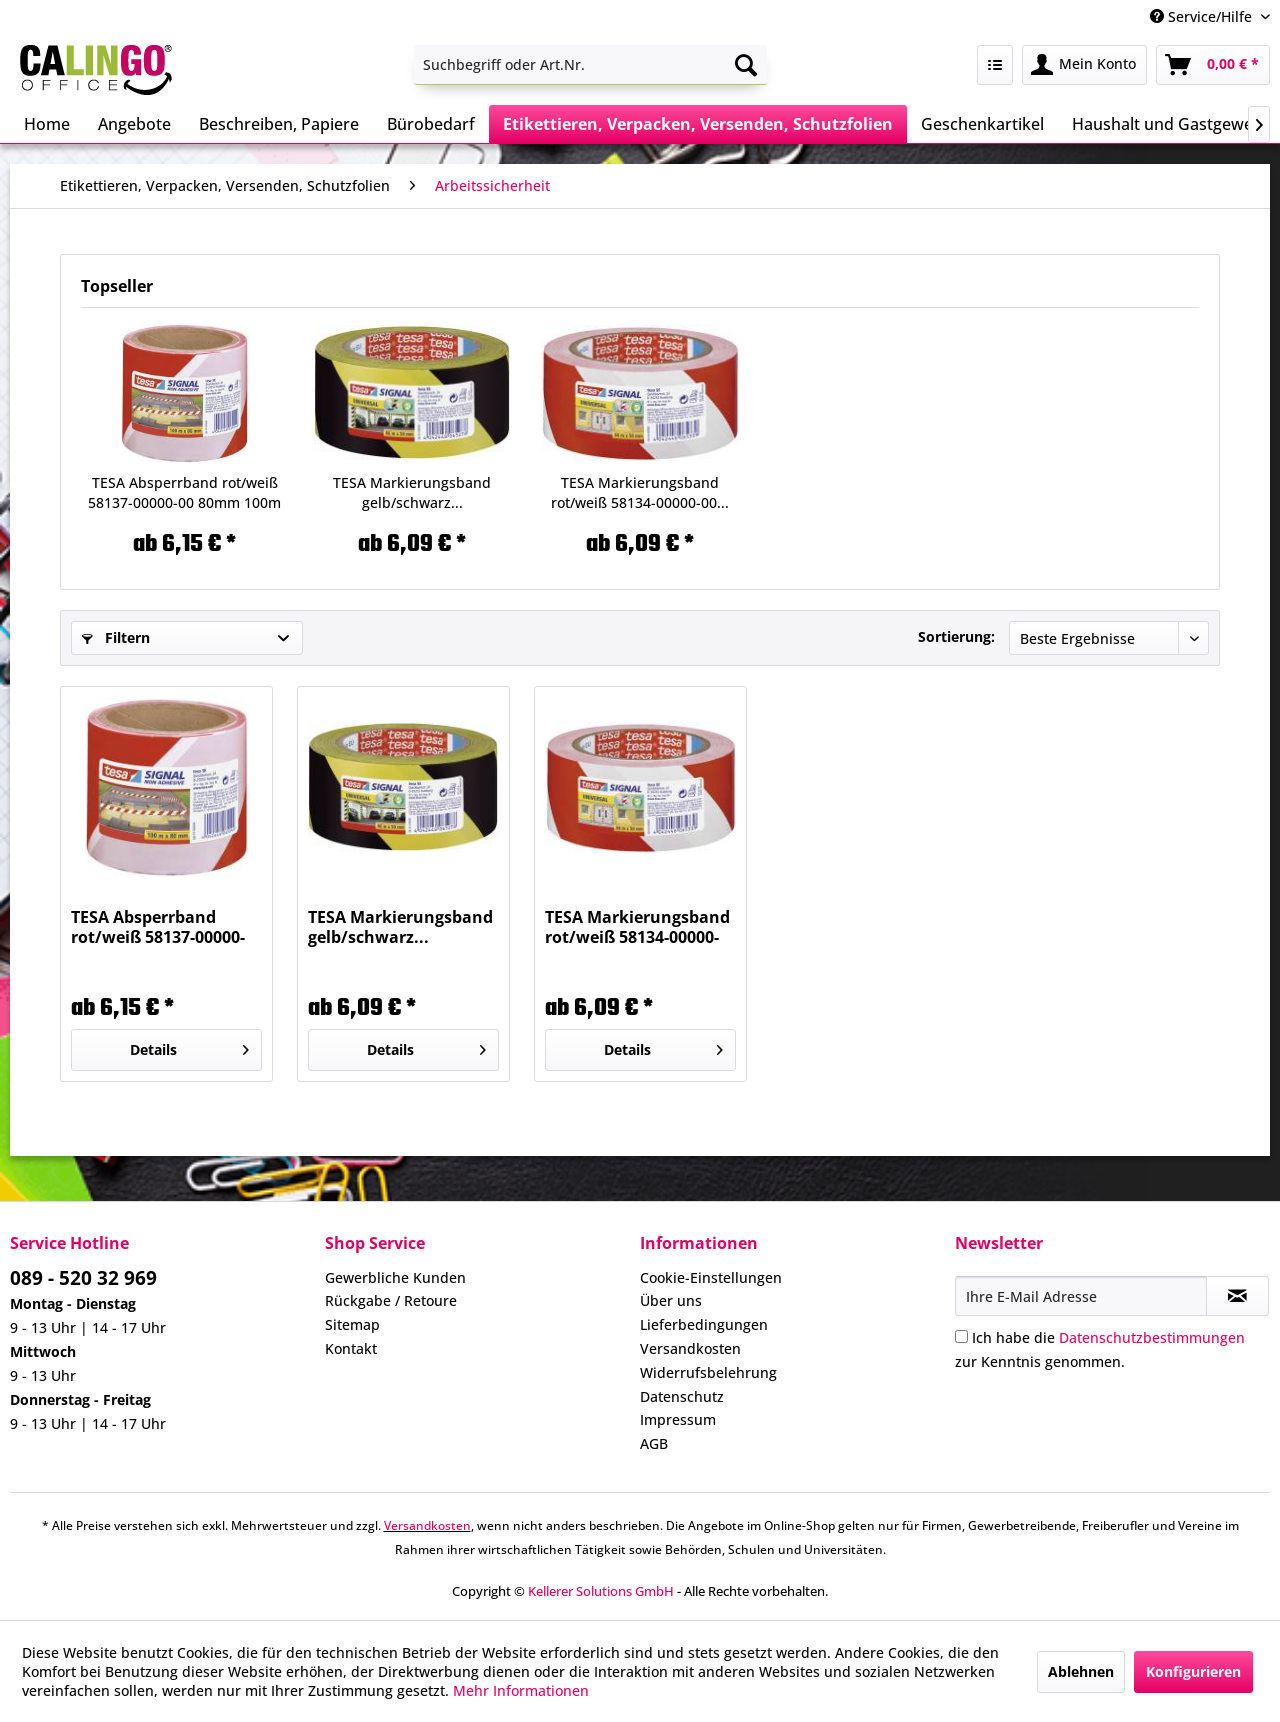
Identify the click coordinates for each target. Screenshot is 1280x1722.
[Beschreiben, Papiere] (279, 124)
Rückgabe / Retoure (391, 1300)
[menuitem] (590, 65)
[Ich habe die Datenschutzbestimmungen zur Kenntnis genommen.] (961, 1336)
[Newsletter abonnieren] (1237, 1296)
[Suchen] (746, 65)
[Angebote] (134, 124)
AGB (654, 1443)
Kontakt (351, 1348)
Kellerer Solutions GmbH (601, 1591)
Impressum (678, 1419)
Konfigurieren (1193, 1671)
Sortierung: (956, 636)
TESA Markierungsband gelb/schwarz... (412, 492)
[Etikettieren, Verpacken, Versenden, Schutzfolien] (698, 124)
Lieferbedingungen (704, 1324)
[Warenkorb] (1213, 65)
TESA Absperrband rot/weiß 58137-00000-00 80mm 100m (184, 492)
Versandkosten (690, 1348)
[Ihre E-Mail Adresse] (1081, 1296)
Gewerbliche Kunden (395, 1277)
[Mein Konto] (1084, 65)
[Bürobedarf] (431, 124)
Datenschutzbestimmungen (1152, 1337)
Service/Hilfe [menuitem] (1203, 16)
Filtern (116, 637)
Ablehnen (1081, 1671)
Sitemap (352, 1324)
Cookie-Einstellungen (711, 1277)
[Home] (47, 124)
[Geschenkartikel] (982, 124)
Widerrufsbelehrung (708, 1372)
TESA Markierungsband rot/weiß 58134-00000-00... (640, 492)
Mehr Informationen (521, 1690)
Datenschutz (682, 1396)
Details (189, 1046)
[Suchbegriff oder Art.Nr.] (590, 65)
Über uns (671, 1300)
